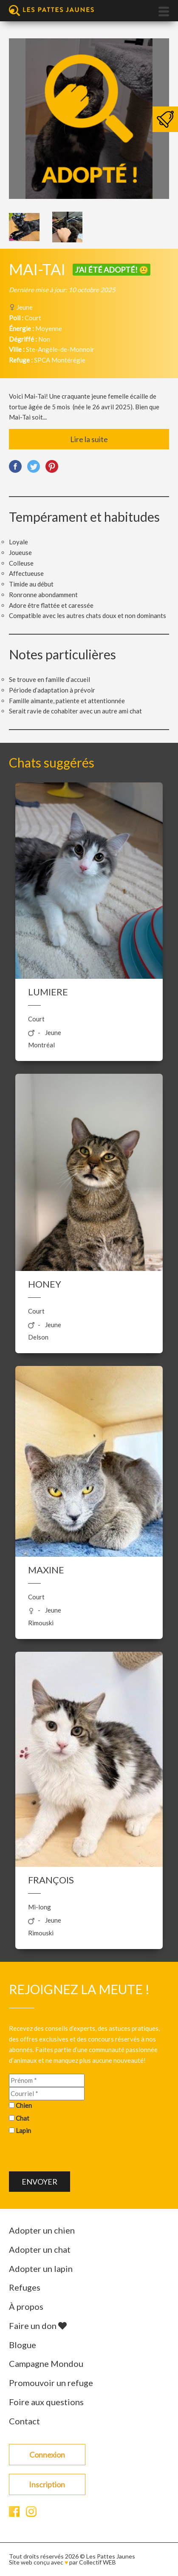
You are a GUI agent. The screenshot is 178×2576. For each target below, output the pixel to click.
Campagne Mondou (46, 2363)
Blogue (22, 2345)
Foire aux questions (46, 2402)
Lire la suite (89, 439)
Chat (22, 2118)
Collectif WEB (97, 2562)
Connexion (47, 2454)
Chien (24, 2105)
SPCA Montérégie (59, 360)
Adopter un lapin (41, 2268)
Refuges (24, 2287)
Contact (24, 2421)
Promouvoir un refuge (51, 2383)
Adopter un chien (42, 2230)
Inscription (47, 2484)
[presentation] (73, 2154)
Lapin (23, 2130)
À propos (26, 2306)
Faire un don (38, 2325)
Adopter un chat (40, 2249)
